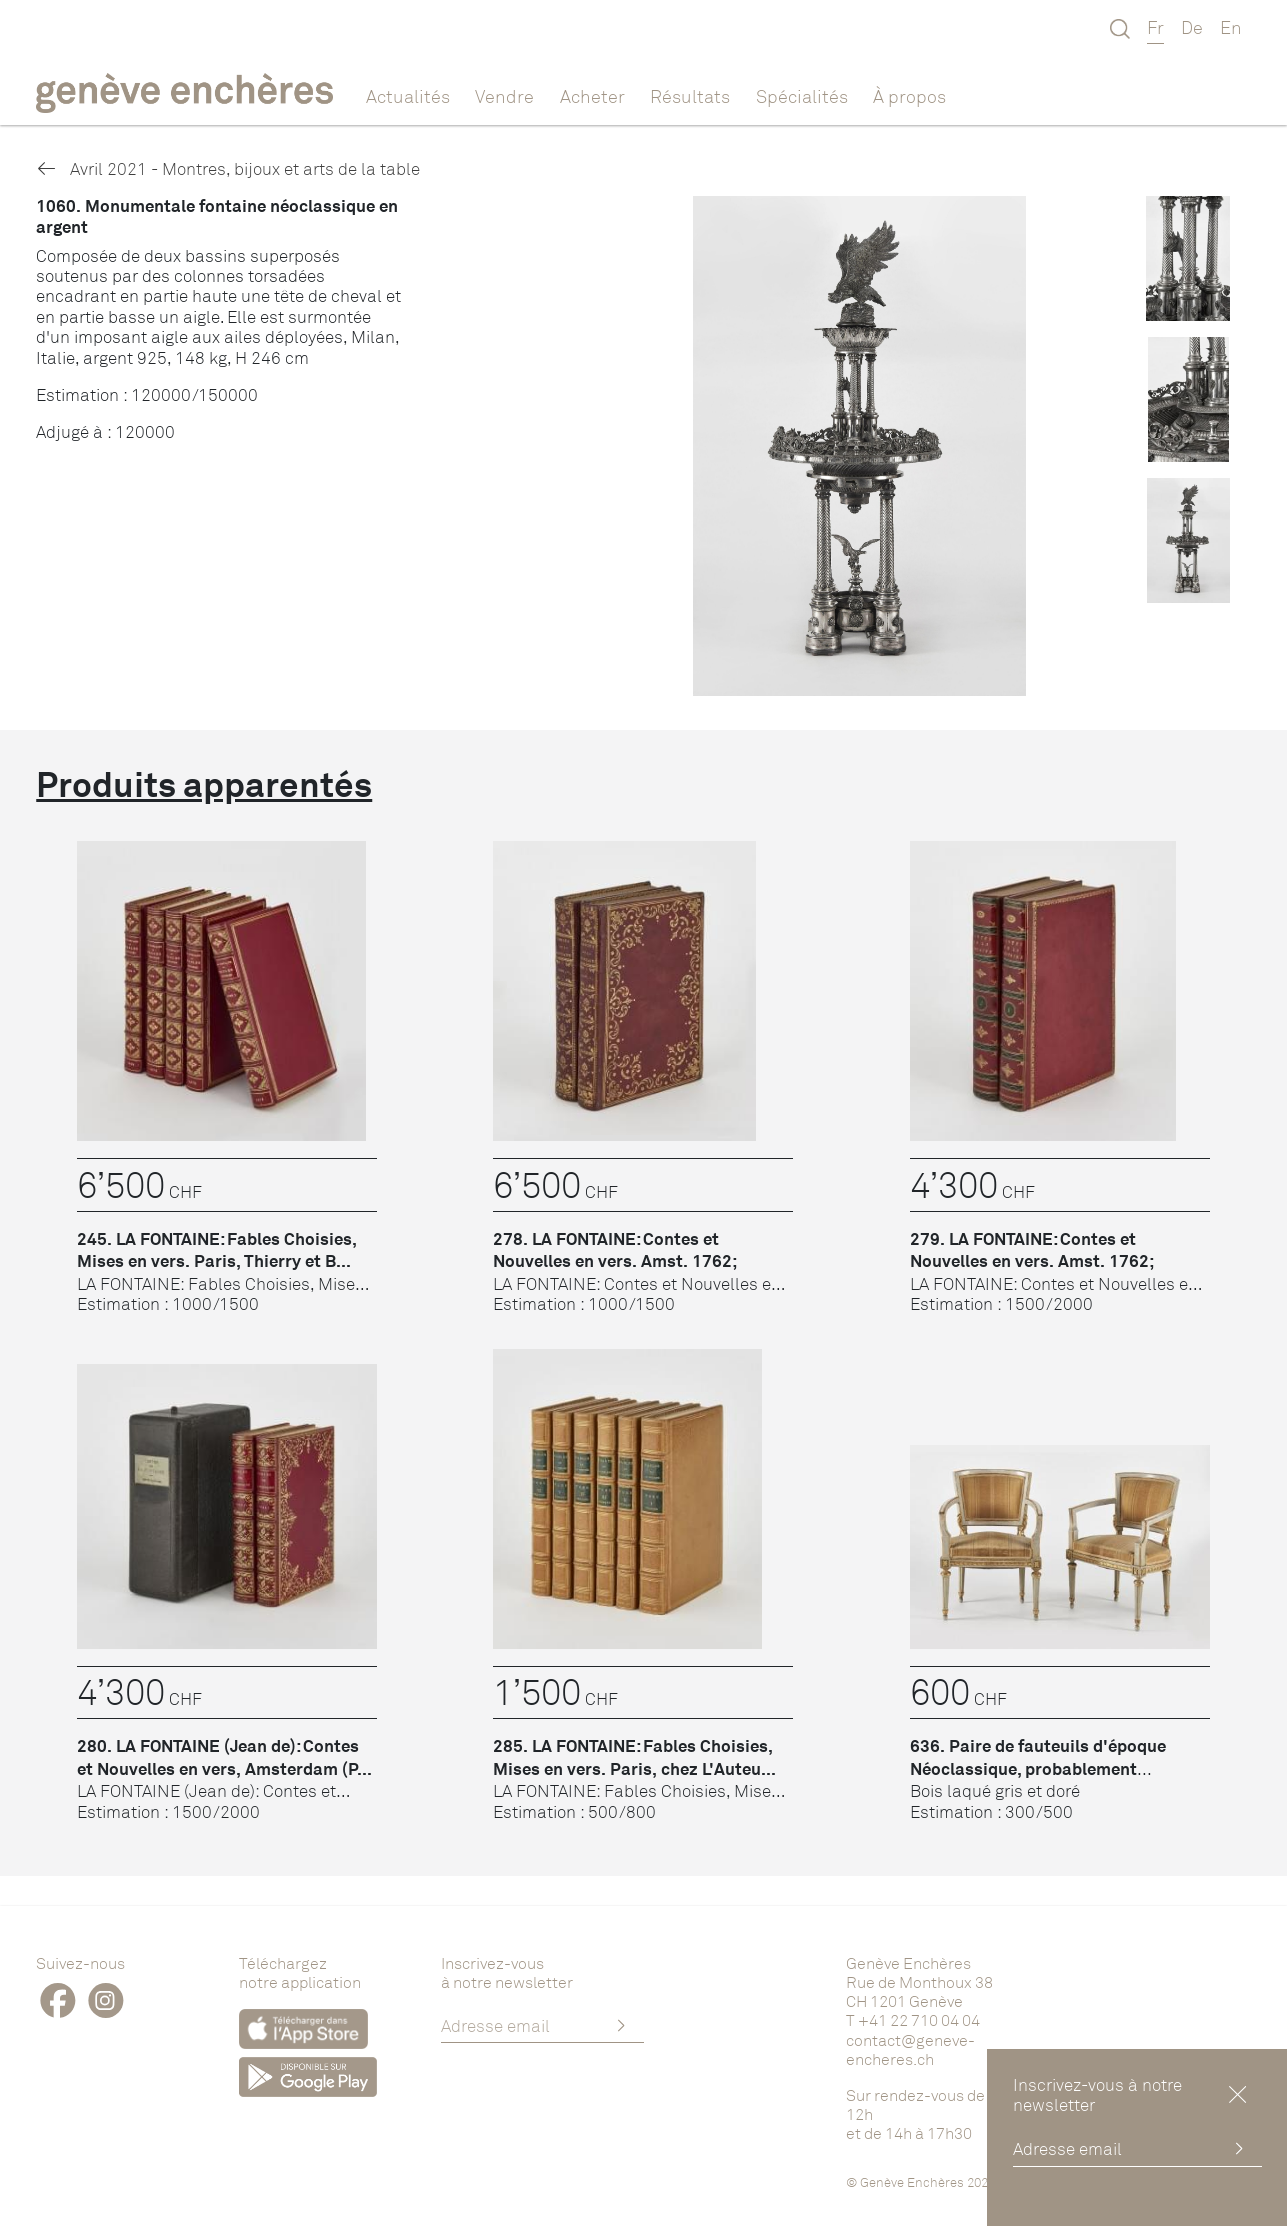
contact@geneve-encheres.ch (910, 2049)
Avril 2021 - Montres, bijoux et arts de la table (227, 168)
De (1192, 27)
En (1231, 27)
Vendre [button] (504, 96)
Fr (1155, 27)
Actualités (408, 96)
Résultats (690, 96)
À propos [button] (909, 96)
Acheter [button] (592, 96)
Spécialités (802, 96)
